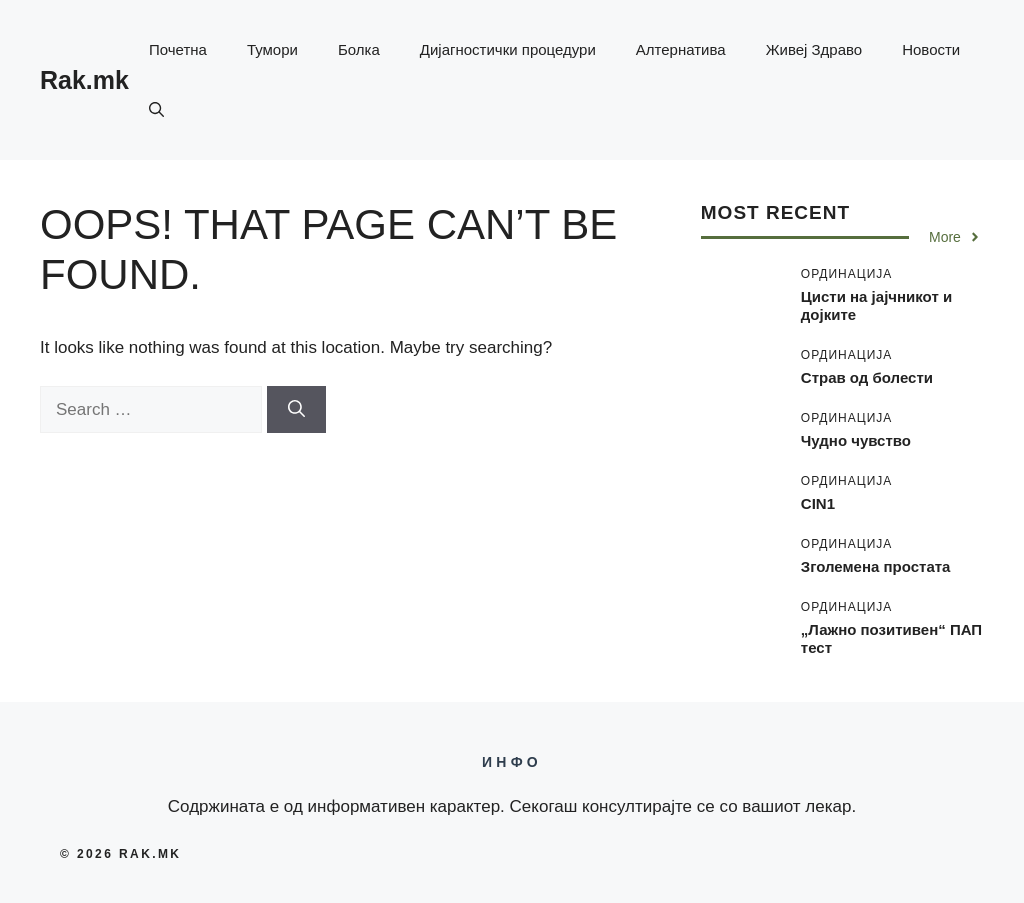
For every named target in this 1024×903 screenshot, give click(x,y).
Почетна (178, 49)
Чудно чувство (856, 440)
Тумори (272, 49)
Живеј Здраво (814, 49)
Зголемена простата (876, 566)
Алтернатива (681, 49)
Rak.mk (84, 80)
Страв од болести (867, 377)
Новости (931, 49)
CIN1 (818, 503)
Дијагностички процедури (508, 49)
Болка (359, 49)
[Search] (296, 410)
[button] (156, 110)
